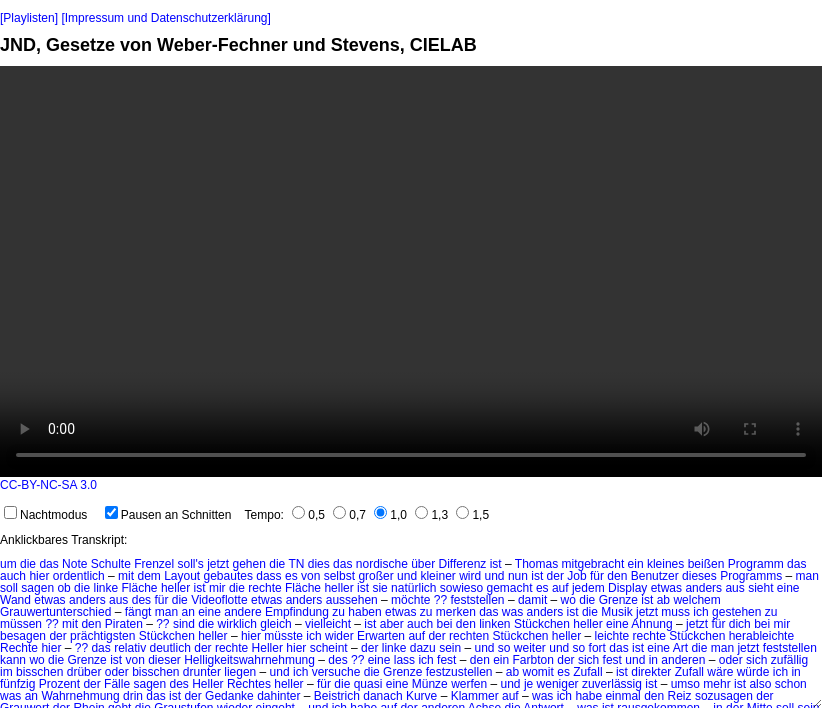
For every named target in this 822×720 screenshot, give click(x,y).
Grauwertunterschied (55, 612)
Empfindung (297, 612)
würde (753, 672)
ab (663, 600)
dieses (699, 576)
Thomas (536, 564)
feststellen (478, 600)
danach (382, 696)
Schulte (111, 564)
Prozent (59, 684)
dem (148, 576)
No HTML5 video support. (411, 271)
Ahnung (651, 624)
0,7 (349, 515)
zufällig (789, 660)
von (310, 576)
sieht (760, 588)
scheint (329, 648)
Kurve (421, 696)
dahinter (278, 696)
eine (788, 588)
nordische (382, 564)
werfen (469, 684)
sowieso (461, 588)
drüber (84, 672)
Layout (182, 576)
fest (446, 660)
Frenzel (154, 564)
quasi (368, 684)
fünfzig (17, 684)
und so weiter (509, 648)
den (617, 576)
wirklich (237, 624)
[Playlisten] (29, 18)
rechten (469, 636)
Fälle (117, 684)
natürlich (413, 588)
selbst (339, 576)
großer (375, 576)
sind (184, 624)
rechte (264, 588)
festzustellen (459, 672)
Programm (756, 564)
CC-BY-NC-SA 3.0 (48, 485)
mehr (716, 684)
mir (217, 588)
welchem (696, 600)
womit (538, 672)
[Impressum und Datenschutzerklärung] (165, 18)
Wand (15, 600)
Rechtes (249, 684)
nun (518, 576)
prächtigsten (102, 636)
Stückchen (542, 624)
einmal (622, 696)
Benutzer (655, 576)
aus (734, 588)
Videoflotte (219, 600)
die (28, 564)
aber (392, 624)
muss (675, 612)
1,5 (472, 515)
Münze (430, 684)
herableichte (761, 636)
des (141, 600)
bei (444, 624)
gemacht (510, 588)
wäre (720, 672)
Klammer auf (485, 696)
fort (597, 648)
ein (636, 564)
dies (319, 564)
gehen (249, 564)
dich (740, 624)
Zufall (587, 672)
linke (105, 588)
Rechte (19, 648)
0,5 (308, 515)
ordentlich (79, 576)
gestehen (736, 612)
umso (685, 684)
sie (379, 588)
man (807, 576)
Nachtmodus (45, 515)
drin (133, 696)
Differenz (463, 564)
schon (791, 684)
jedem (588, 588)
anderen (683, 660)
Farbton (533, 660)
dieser (164, 660)
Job (576, 576)
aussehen (352, 600)
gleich (275, 624)
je (528, 684)
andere (242, 612)
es (291, 576)
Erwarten (381, 636)
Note (74, 564)
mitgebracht (593, 564)
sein (450, 648)
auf (560, 588)
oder (731, 660)
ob (63, 588)
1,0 (390, 515)
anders (703, 588)
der (555, 576)
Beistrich (337, 696)
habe (588, 696)
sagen (37, 588)
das (48, 564)
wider (339, 636)
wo (568, 600)
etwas (666, 588)
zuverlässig (612, 684)
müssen (21, 624)
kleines (665, 564)
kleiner (437, 576)
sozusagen (724, 696)
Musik (616, 612)
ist (496, 564)
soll (9, 588)
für (597, 576)
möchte (410, 600)
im (6, 672)
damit (532, 600)
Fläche (140, 588)
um (8, 564)
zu (338, 612)
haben (364, 612)
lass (404, 660)
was (512, 612)
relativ (130, 648)
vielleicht (328, 624)
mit (126, 576)
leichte (612, 636)
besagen (23, 636)
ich (700, 612)
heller (175, 588)
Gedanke (229, 696)
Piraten (124, 624)
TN (296, 564)
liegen (240, 672)
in (653, 660)
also (760, 684)
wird (470, 576)
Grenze (618, 600)
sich (588, 660)
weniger (558, 684)
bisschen (39, 672)
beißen (706, 564)
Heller (267, 648)
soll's (191, 564)
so (579, 648)
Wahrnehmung (80, 696)
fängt (138, 612)
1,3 (431, 515)
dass (268, 576)
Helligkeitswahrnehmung (249, 660)
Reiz (680, 696)
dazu (423, 648)
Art (680, 648)
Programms (751, 576)
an (187, 612)
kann (13, 660)
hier (39, 576)
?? (440, 600)
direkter (651, 672)
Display (627, 588)
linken (494, 624)
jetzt (218, 564)
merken (456, 612)
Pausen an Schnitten (168, 515)
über (423, 564)
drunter (202, 672)
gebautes (228, 576)
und (407, 576)
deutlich (170, 648)
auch (13, 576)
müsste (283, 636)
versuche (336, 672)
